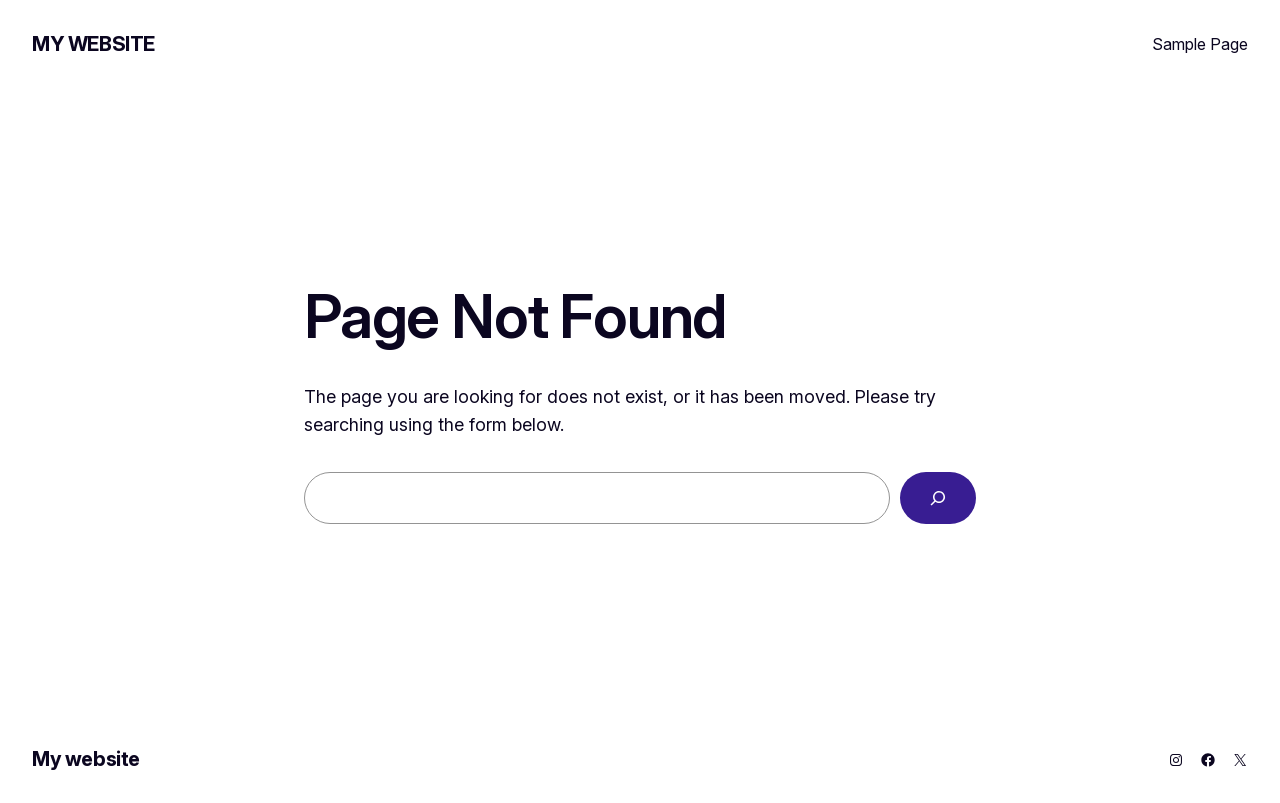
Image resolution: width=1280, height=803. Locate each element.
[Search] (938, 498)
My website (93, 44)
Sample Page (1200, 44)
